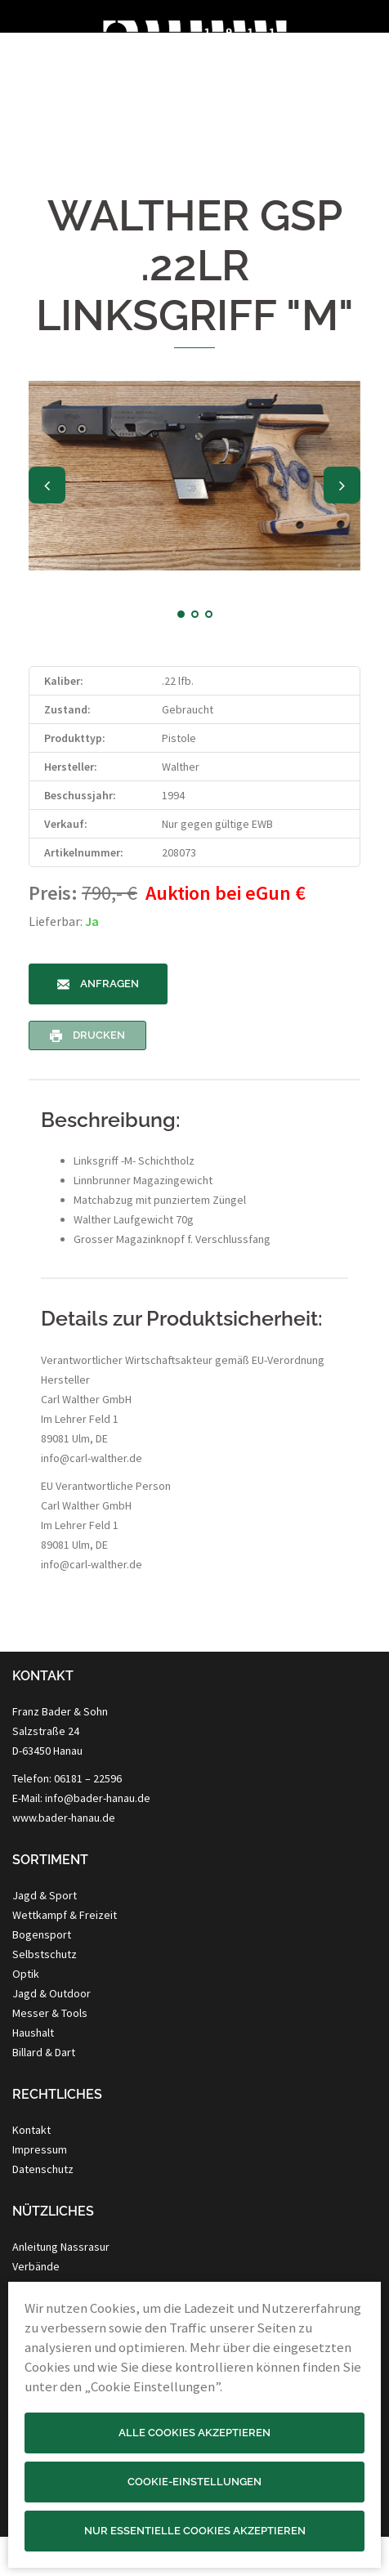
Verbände (36, 2266)
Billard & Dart (43, 2052)
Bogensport (41, 1934)
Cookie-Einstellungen (194, 2481)
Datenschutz (43, 2169)
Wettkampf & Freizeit (64, 1914)
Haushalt (33, 2032)
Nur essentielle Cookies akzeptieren (195, 2531)
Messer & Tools (49, 2013)
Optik (25, 1973)
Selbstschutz (44, 1954)
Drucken (87, 1035)
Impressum (39, 2149)
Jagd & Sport (44, 1895)
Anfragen (98, 984)
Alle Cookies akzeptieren (194, 2432)
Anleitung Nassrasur (61, 2246)
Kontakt (31, 2129)
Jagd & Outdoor (51, 1993)
